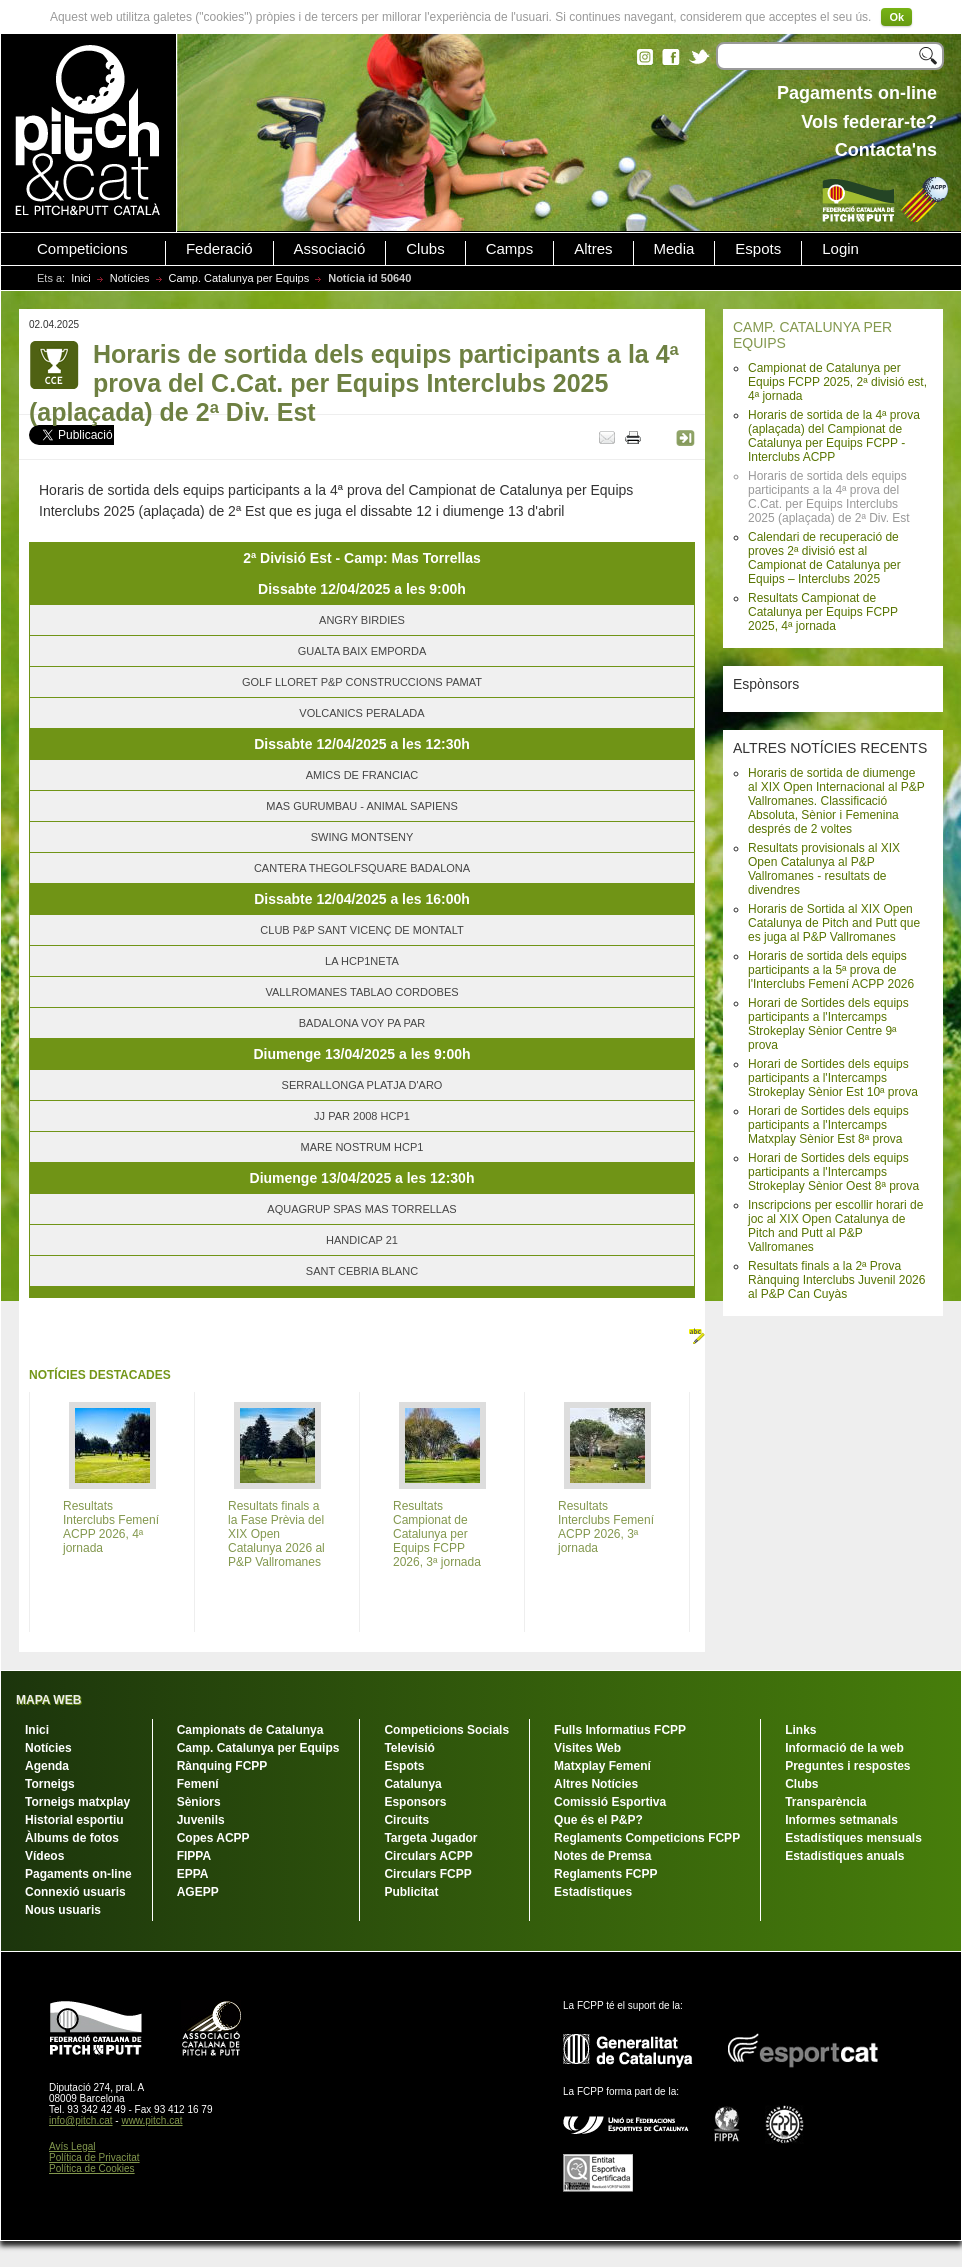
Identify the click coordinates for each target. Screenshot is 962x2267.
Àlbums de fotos (72, 1838)
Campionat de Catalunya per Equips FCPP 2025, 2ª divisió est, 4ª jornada (837, 382)
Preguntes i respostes (847, 1766)
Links (800, 1730)
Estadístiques (593, 1892)
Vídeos (44, 1856)
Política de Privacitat (94, 2157)
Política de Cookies (92, 2168)
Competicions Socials (446, 1730)
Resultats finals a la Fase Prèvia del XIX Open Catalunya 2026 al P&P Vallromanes (276, 1534)
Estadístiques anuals (844, 1856)
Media (674, 249)
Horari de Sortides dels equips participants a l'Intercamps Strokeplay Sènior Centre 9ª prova (828, 1024)
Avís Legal (72, 2146)
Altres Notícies (596, 1784)
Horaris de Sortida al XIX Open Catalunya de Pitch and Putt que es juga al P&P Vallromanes (834, 923)
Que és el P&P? (598, 1820)
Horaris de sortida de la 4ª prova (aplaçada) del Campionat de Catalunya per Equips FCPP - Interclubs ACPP (834, 436)
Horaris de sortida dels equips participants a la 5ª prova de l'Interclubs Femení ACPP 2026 (831, 970)
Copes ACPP (213, 1838)
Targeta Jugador (430, 1838)
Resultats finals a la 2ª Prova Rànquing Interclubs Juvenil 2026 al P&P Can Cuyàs (836, 1280)
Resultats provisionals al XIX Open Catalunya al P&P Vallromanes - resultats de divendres (824, 869)
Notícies (130, 278)
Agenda (47, 1766)
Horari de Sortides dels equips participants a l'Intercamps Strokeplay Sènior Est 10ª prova (833, 1078)
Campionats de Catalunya (250, 1730)
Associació (330, 249)
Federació (219, 249)
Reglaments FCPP (605, 1874)
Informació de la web (844, 1748)
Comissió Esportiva (610, 1802)
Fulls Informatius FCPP (620, 1730)
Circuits (406, 1820)
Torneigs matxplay (77, 1802)
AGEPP (198, 1892)
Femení (198, 1784)
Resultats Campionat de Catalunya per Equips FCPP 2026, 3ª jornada (437, 1534)
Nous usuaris (63, 1910)
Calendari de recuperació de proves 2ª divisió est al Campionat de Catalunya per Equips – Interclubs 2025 (824, 558)
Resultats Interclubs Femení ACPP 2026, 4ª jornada (111, 1527)
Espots (758, 249)
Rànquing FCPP (222, 1766)
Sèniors (199, 1802)
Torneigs (50, 1784)
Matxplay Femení (602, 1766)
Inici (81, 278)
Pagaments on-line (78, 1874)
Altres (593, 249)
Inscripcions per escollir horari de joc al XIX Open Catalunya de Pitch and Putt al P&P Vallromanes (835, 1226)
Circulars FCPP (427, 1874)
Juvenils (201, 1820)
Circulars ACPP (428, 1856)
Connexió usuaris (75, 1892)
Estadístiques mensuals (853, 1838)
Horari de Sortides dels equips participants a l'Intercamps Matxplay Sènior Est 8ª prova (828, 1125)
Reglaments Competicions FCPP (647, 1838)
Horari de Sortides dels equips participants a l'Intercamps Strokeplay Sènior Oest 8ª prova (833, 1172)
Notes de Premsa (602, 1856)
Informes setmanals (841, 1820)
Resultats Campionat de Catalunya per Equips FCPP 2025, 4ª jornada (823, 612)
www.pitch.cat (151, 2120)
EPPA (193, 1874)
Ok (896, 17)
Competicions (82, 249)
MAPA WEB (48, 1700)
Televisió (409, 1748)
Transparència (825, 1802)
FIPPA (194, 1856)
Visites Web (587, 1748)
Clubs (425, 249)
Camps (510, 249)
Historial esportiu (74, 1820)
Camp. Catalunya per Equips (239, 278)
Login (840, 249)
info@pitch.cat (81, 2120)
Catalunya (412, 1784)
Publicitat (411, 1892)
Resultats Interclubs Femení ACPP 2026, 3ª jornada (606, 1527)
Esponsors (415, 1802)
